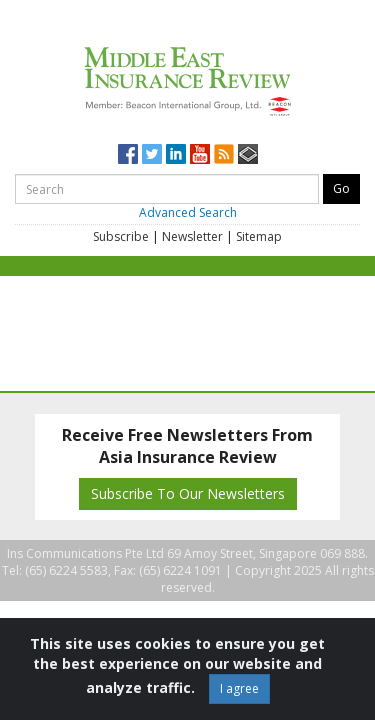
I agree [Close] (239, 688)
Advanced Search (188, 212)
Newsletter (192, 236)
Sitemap (259, 236)
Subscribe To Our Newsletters (188, 493)
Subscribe (121, 236)
